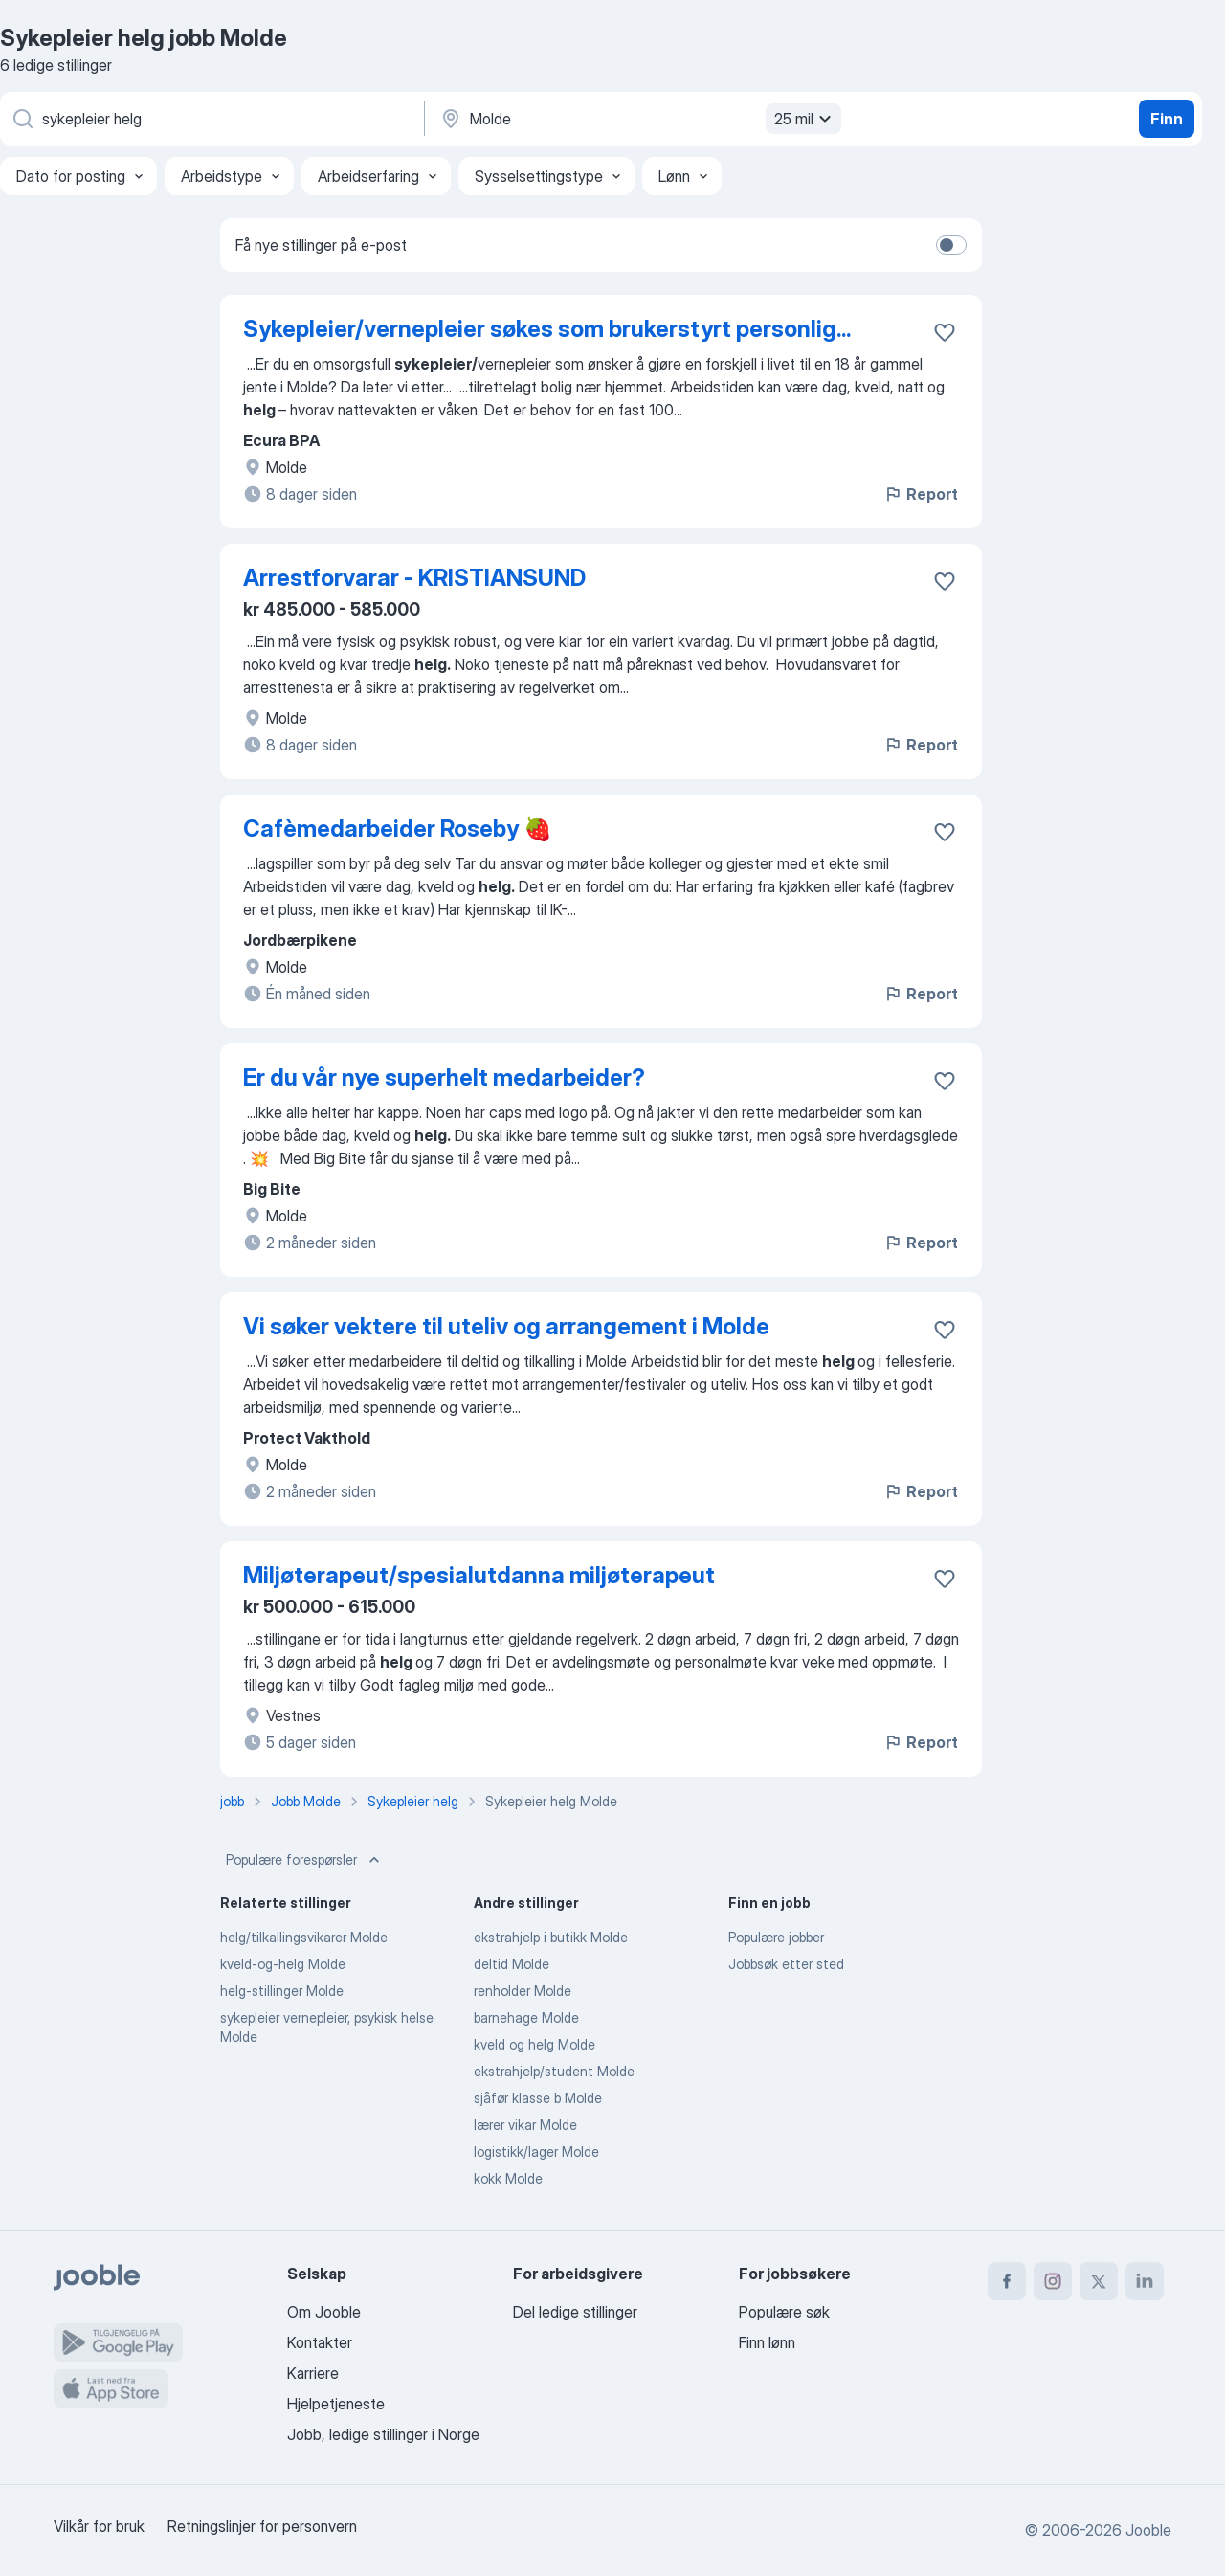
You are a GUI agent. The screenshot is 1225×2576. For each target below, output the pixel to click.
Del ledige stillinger (575, 2311)
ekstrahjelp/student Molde (554, 2071)
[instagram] (1053, 2281)
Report (920, 494)
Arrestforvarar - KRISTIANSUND (414, 578)
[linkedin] (1144, 2281)
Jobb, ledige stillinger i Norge (383, 2434)
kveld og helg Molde (534, 2044)
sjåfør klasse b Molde (538, 2098)
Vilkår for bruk (99, 2526)
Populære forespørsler (305, 1860)
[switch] (951, 245)
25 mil (805, 118)
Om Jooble (324, 2311)
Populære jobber (776, 1937)
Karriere (313, 2373)
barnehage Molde (526, 2017)
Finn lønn (767, 2342)
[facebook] (1007, 2281)
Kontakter (319, 2342)
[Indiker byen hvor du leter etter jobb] (638, 119)
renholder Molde (522, 1990)
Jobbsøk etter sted (786, 1964)
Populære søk (784, 2311)
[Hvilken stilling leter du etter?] (210, 119)
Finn (1166, 118)
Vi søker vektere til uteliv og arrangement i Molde (506, 1326)
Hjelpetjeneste (336, 2403)
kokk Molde (508, 2178)
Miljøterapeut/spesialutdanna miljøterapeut (479, 1575)
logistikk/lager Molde (536, 2151)
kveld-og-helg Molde (282, 1964)
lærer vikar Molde (525, 2125)
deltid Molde (511, 1964)
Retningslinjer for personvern (262, 2526)
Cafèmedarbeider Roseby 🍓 (397, 828)
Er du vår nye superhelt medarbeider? (444, 1077)
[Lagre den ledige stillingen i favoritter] (944, 332)
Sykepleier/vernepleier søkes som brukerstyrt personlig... (547, 329)
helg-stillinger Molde (282, 1990)
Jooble (1148, 2530)
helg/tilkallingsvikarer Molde (304, 1937)
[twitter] (1099, 2281)
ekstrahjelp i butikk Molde (551, 1937)
